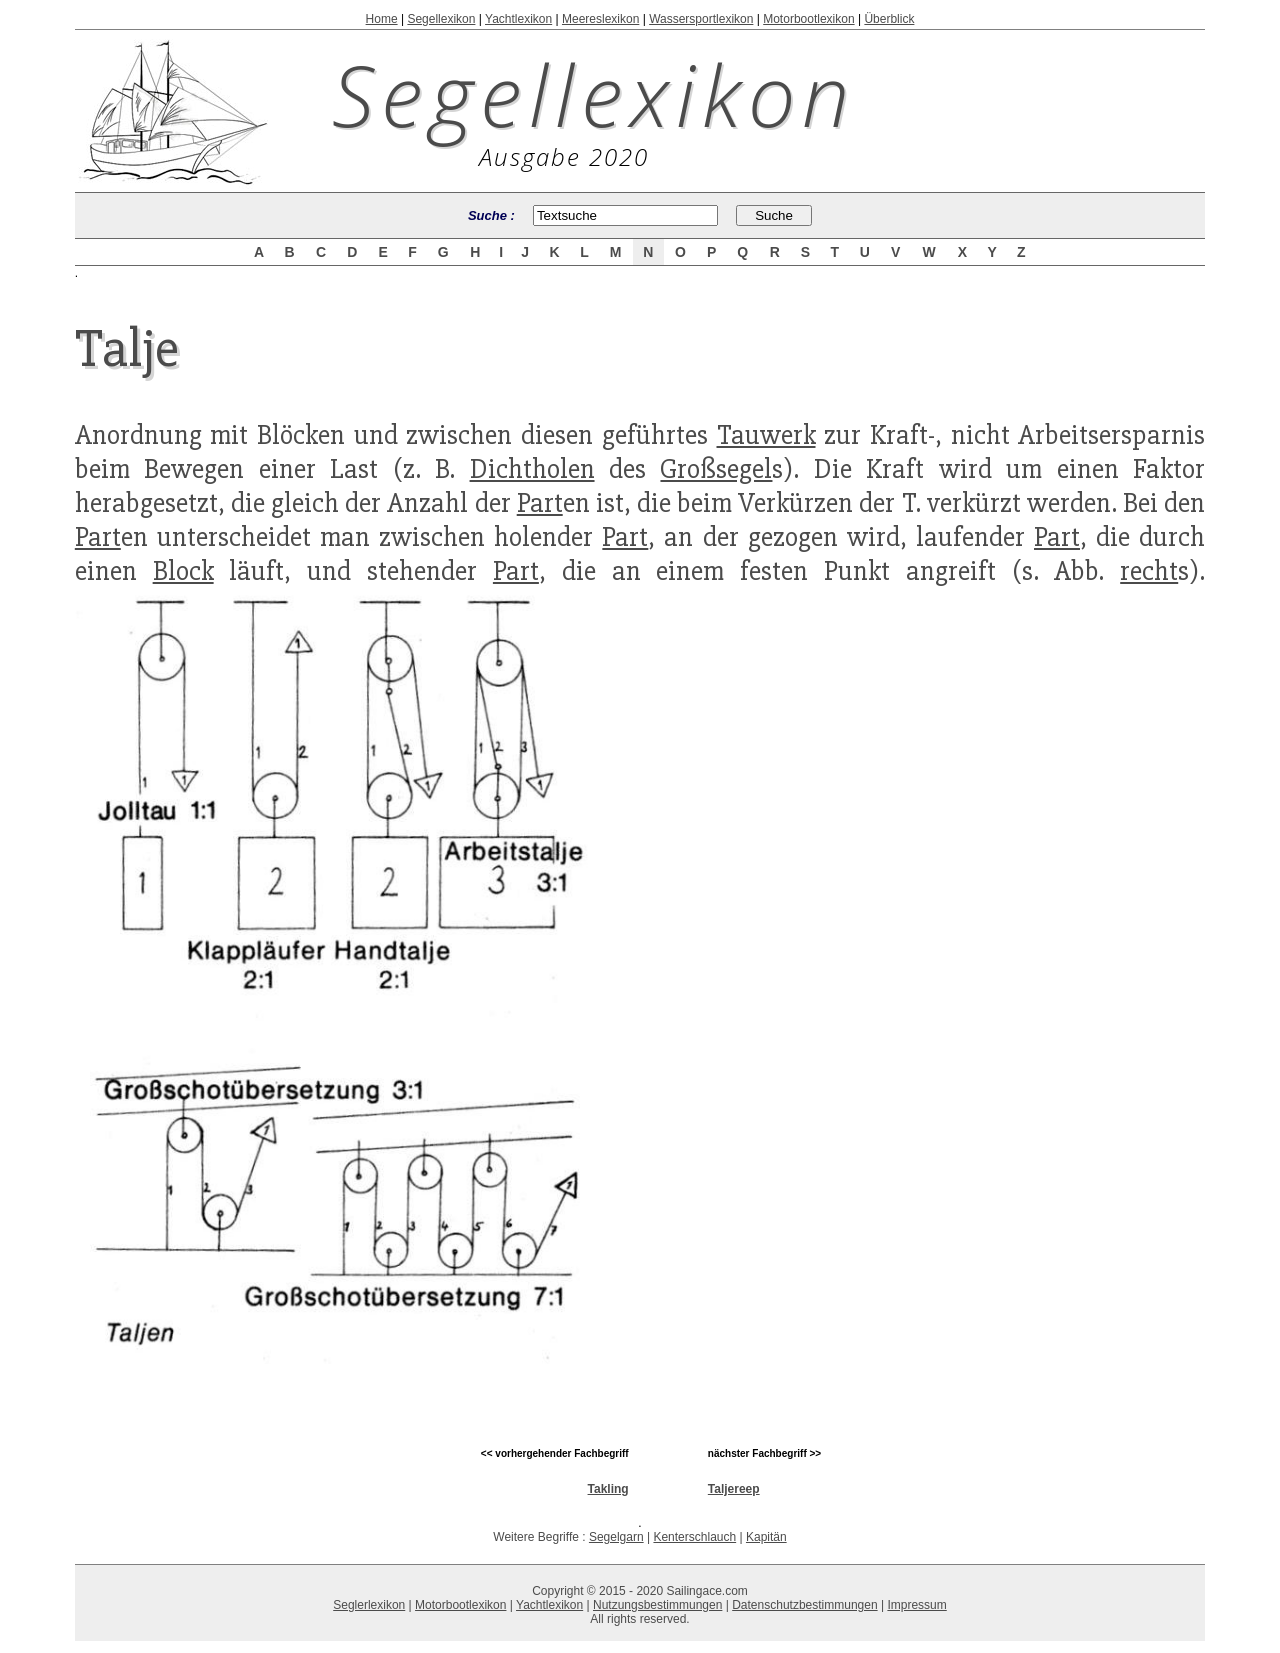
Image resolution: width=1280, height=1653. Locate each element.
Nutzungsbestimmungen (657, 1605)
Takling (608, 1489)
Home (382, 19)
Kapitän (766, 1537)
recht (1149, 571)
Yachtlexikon (518, 19)
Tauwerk (766, 435)
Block (183, 571)
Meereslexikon (600, 19)
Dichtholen (532, 469)
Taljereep (734, 1489)
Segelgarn (616, 1537)
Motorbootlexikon (808, 19)
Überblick (889, 19)
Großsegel (716, 469)
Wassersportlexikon (701, 19)
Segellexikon (441, 19)
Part (540, 503)
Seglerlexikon (369, 1605)
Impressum (916, 1605)
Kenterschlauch (694, 1537)
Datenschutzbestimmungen (804, 1605)
